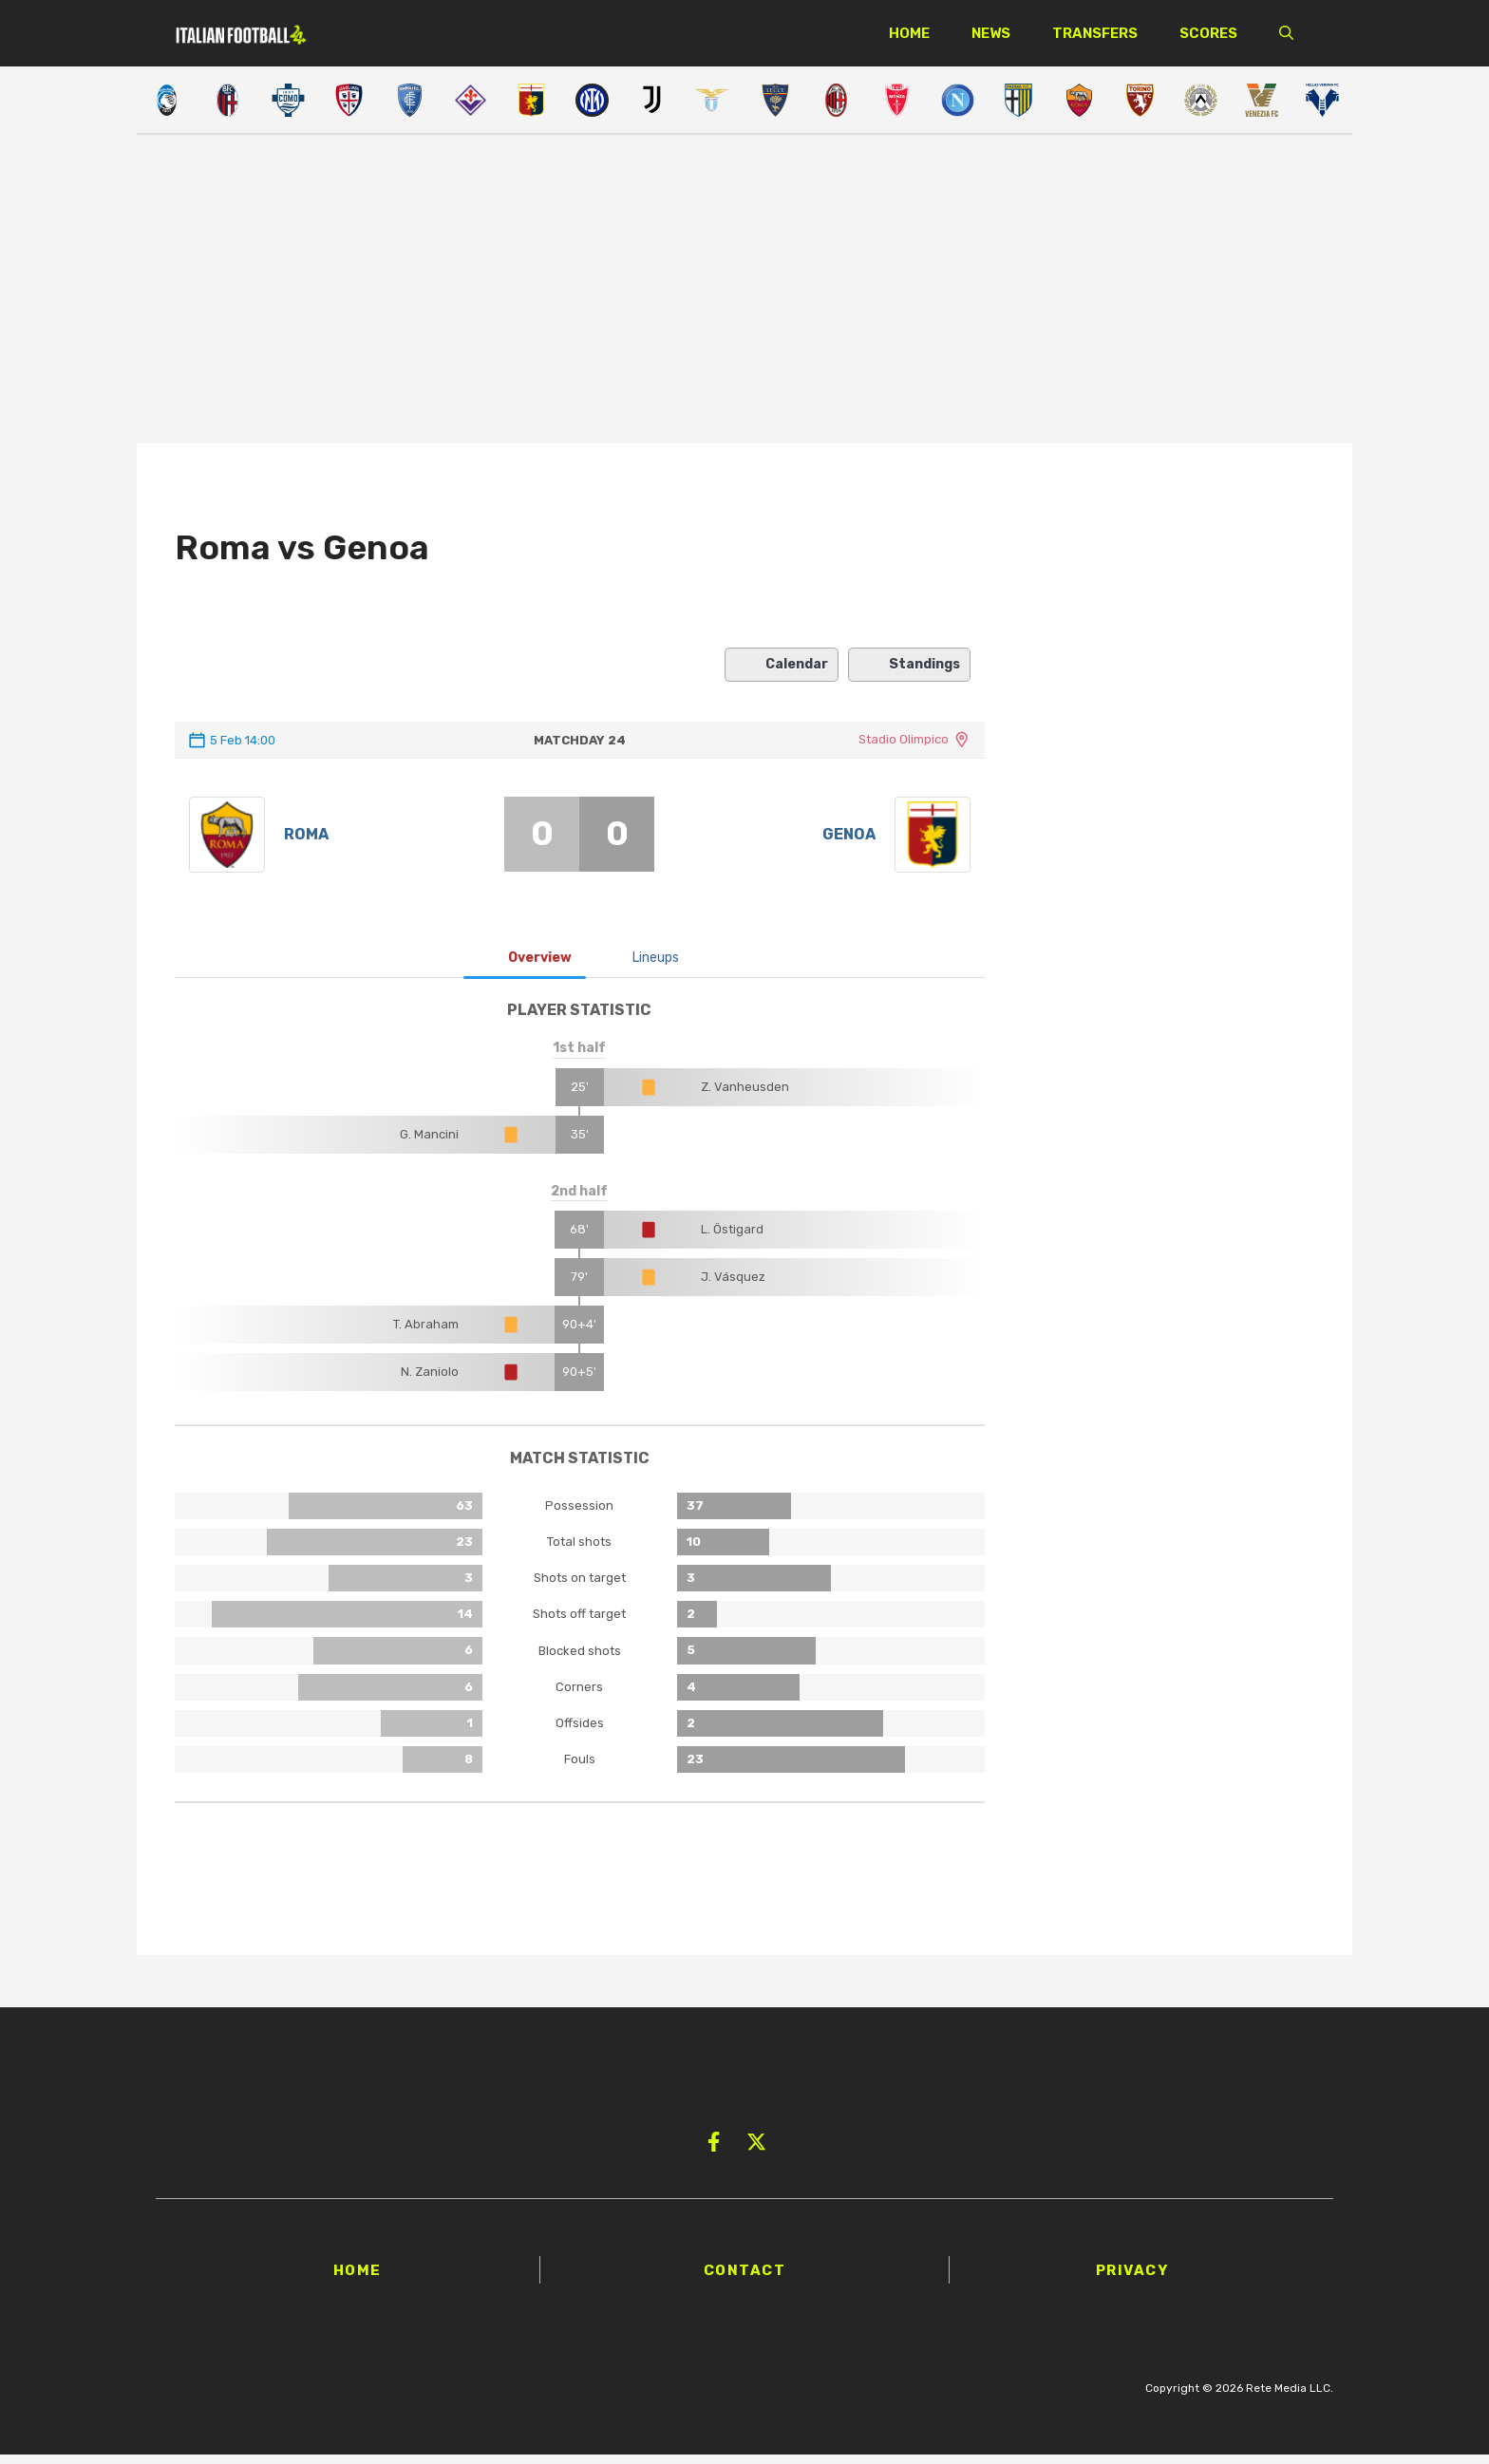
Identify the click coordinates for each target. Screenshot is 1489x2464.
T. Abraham (426, 1333)
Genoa (849, 839)
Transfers (1095, 33)
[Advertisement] (744, 291)
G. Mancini (429, 1143)
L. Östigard (732, 1239)
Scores (1208, 33)
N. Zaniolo (430, 1381)
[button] (1286, 33)
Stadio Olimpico (903, 739)
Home (909, 33)
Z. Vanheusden (745, 1095)
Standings (909, 664)
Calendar (781, 664)
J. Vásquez (733, 1286)
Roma (306, 839)
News (990, 33)
